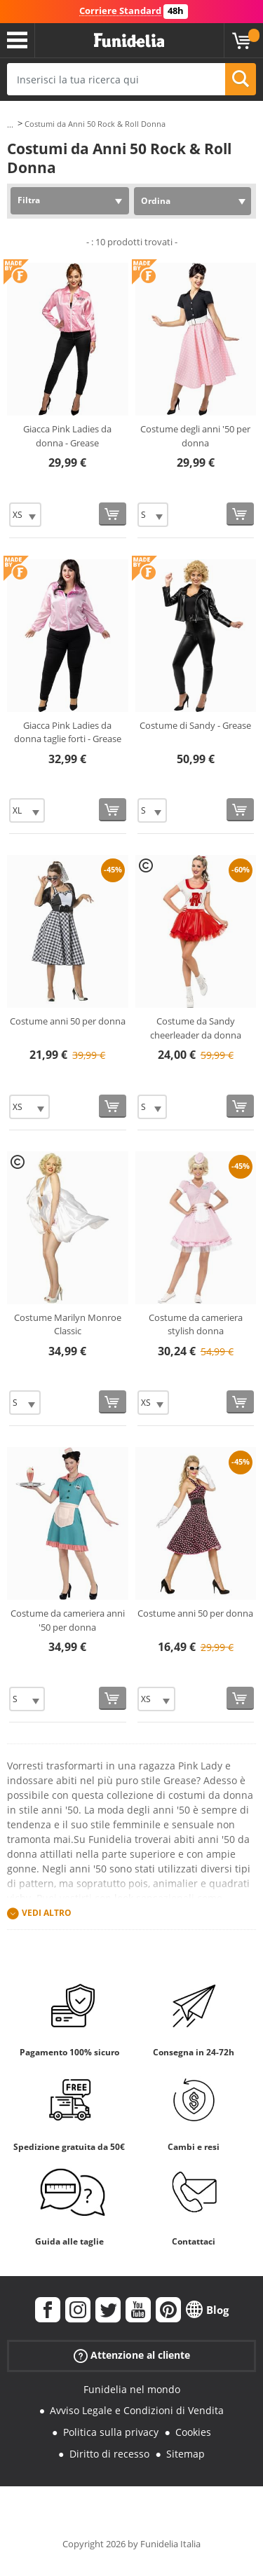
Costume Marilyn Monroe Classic (67, 1324)
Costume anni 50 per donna (68, 1021)
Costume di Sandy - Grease (195, 725)
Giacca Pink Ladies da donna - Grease (67, 436)
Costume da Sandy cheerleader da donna (195, 1028)
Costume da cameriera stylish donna (196, 1324)
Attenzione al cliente (132, 2355)
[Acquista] (112, 514)
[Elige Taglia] (25, 514)
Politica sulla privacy (111, 2432)
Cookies (193, 2432)
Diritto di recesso (109, 2453)
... (10, 124)
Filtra (29, 200)
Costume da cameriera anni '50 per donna (68, 1620)
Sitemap (185, 2453)
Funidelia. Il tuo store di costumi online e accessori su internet (129, 40)
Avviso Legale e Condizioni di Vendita (137, 2410)
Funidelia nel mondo (131, 2389)
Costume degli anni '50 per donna (195, 436)
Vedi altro (47, 1913)
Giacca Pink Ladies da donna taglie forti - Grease (67, 732)
